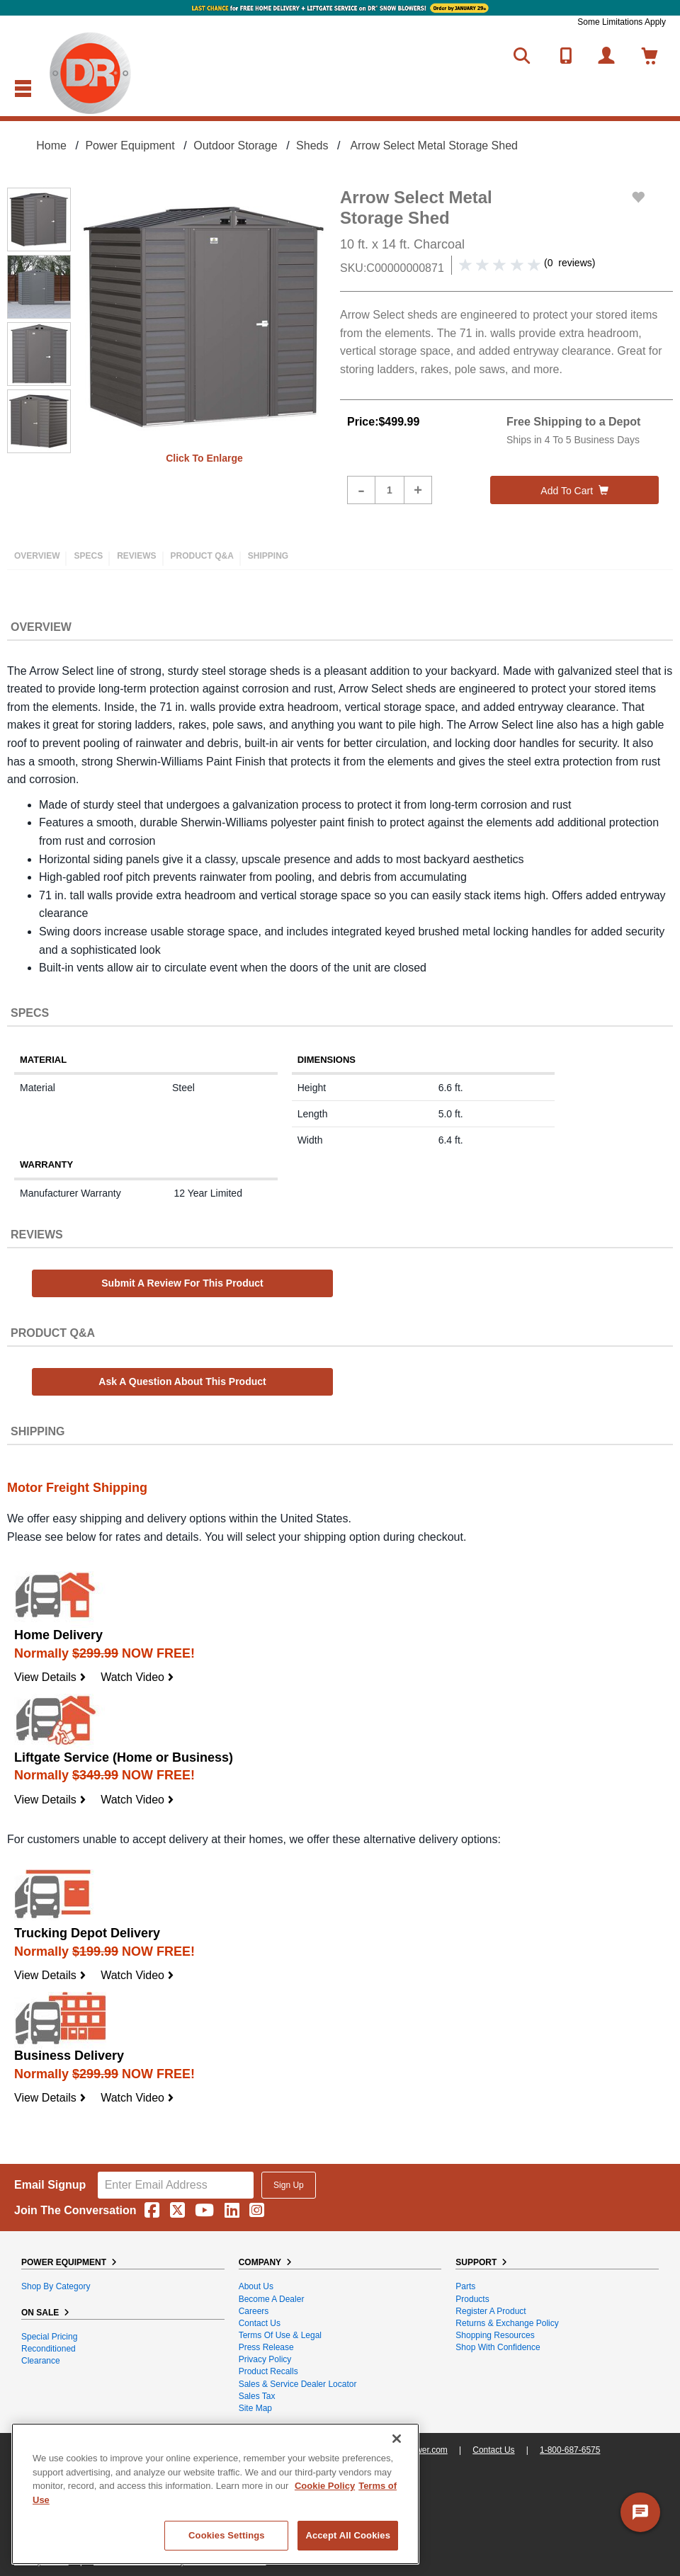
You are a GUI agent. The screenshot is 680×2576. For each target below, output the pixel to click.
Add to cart (574, 490)
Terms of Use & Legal (280, 2335)
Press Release (266, 2347)
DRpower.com (420, 2450)
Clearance (40, 2361)
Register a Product (490, 2311)
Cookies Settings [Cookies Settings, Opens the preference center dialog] (226, 2535)
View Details (50, 1677)
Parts (465, 2286)
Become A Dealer (272, 2299)
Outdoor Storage (235, 145)
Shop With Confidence (497, 2347)
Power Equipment (129, 145)
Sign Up (288, 2185)
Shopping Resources (494, 2335)
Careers (254, 2311)
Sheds (312, 145)
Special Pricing (49, 2337)
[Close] (396, 2438)
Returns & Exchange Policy (506, 2323)
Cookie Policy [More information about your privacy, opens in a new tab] (325, 2485)
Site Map (255, 2408)
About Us (256, 2286)
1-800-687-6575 (570, 2450)
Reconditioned (48, 2349)
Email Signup (50, 2185)
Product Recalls (268, 2371)
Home (51, 145)
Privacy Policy (265, 2359)
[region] (215, 2494)
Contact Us (259, 2323)
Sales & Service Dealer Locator (298, 2384)
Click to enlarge (204, 458)
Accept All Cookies (347, 2535)
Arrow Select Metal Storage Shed (434, 145)
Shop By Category (55, 2286)
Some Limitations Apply (621, 22)
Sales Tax (257, 2396)
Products (472, 2299)
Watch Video (137, 1677)
